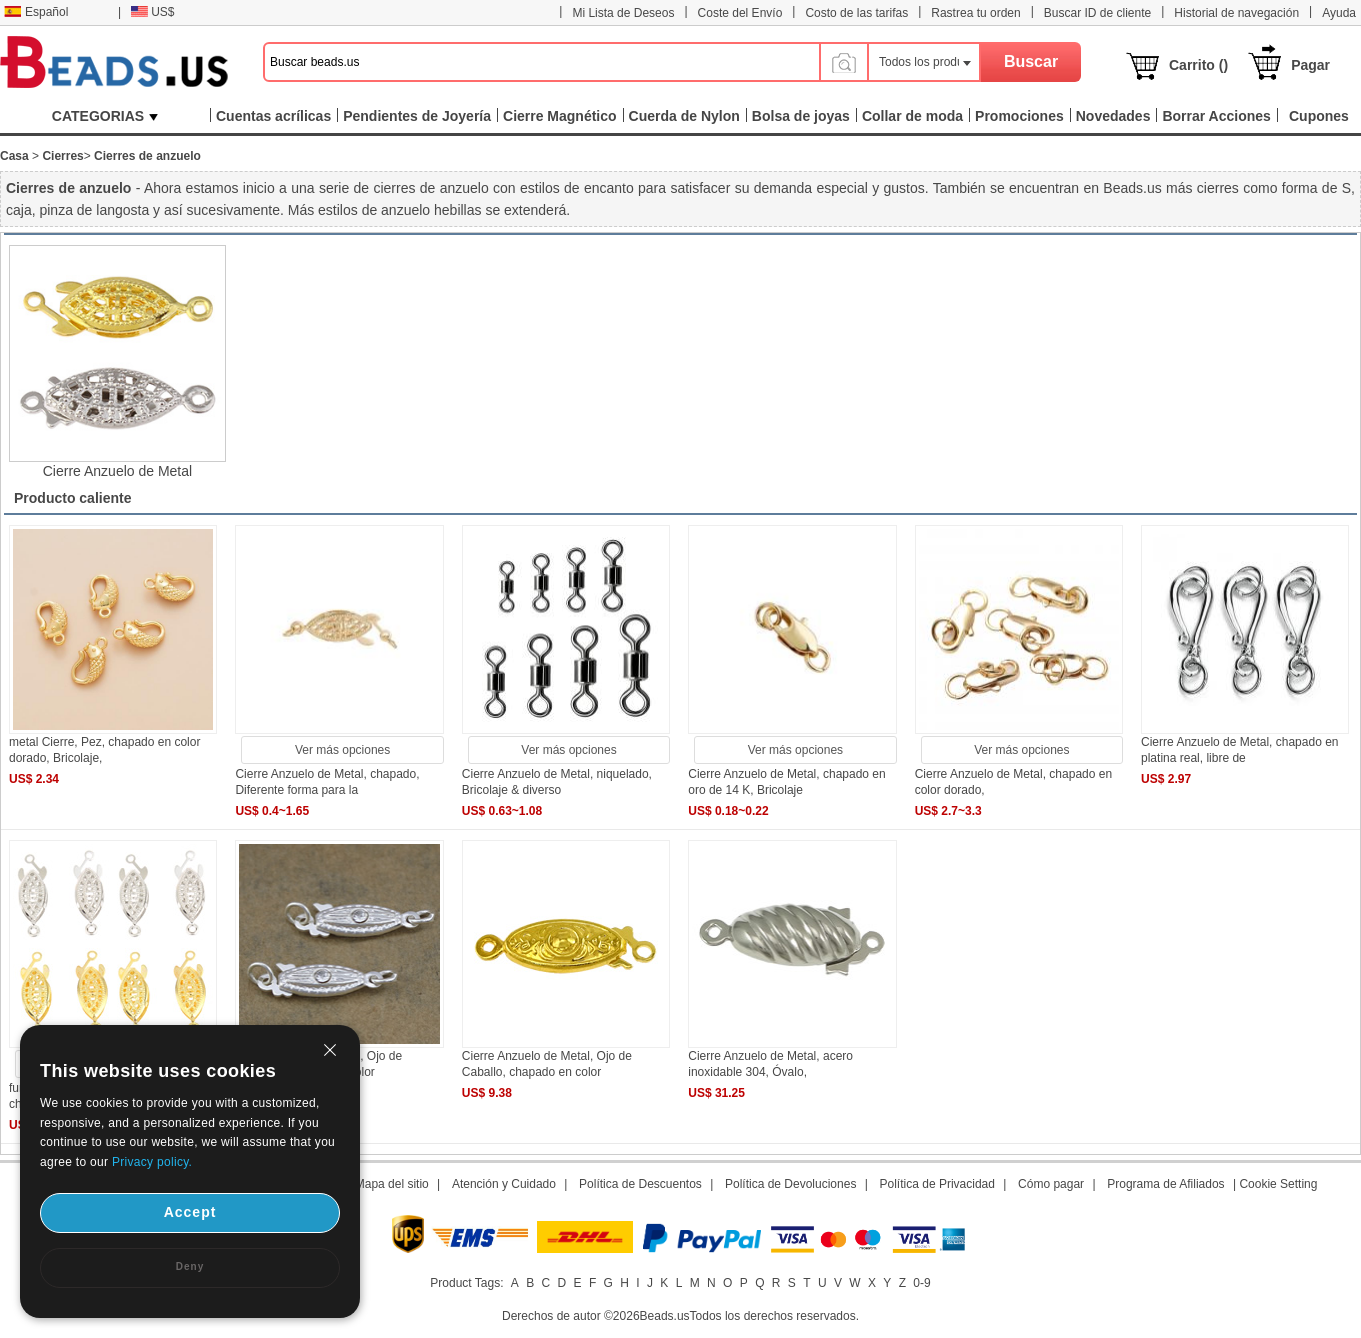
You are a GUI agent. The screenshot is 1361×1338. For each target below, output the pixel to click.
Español (36, 12)
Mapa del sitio (392, 1184)
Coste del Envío (740, 13)
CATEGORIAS (105, 116)
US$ (152, 12)
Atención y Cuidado (504, 1184)
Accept (190, 1212)
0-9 (921, 1283)
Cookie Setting (1278, 1184)
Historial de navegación (1236, 13)
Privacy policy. (152, 1162)
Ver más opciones (342, 750)
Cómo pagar (1051, 1184)
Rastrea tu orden (975, 13)
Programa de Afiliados (1165, 1184)
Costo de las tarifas (856, 13)
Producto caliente (72, 498)
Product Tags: (466, 1283)
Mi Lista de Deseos (623, 13)
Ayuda (1339, 13)
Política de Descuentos (640, 1184)
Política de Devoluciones (790, 1184)
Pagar (1310, 65)
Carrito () (1198, 65)
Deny (190, 1266)
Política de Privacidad (937, 1184)
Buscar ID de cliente (1097, 13)
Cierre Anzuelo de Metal (117, 471)
